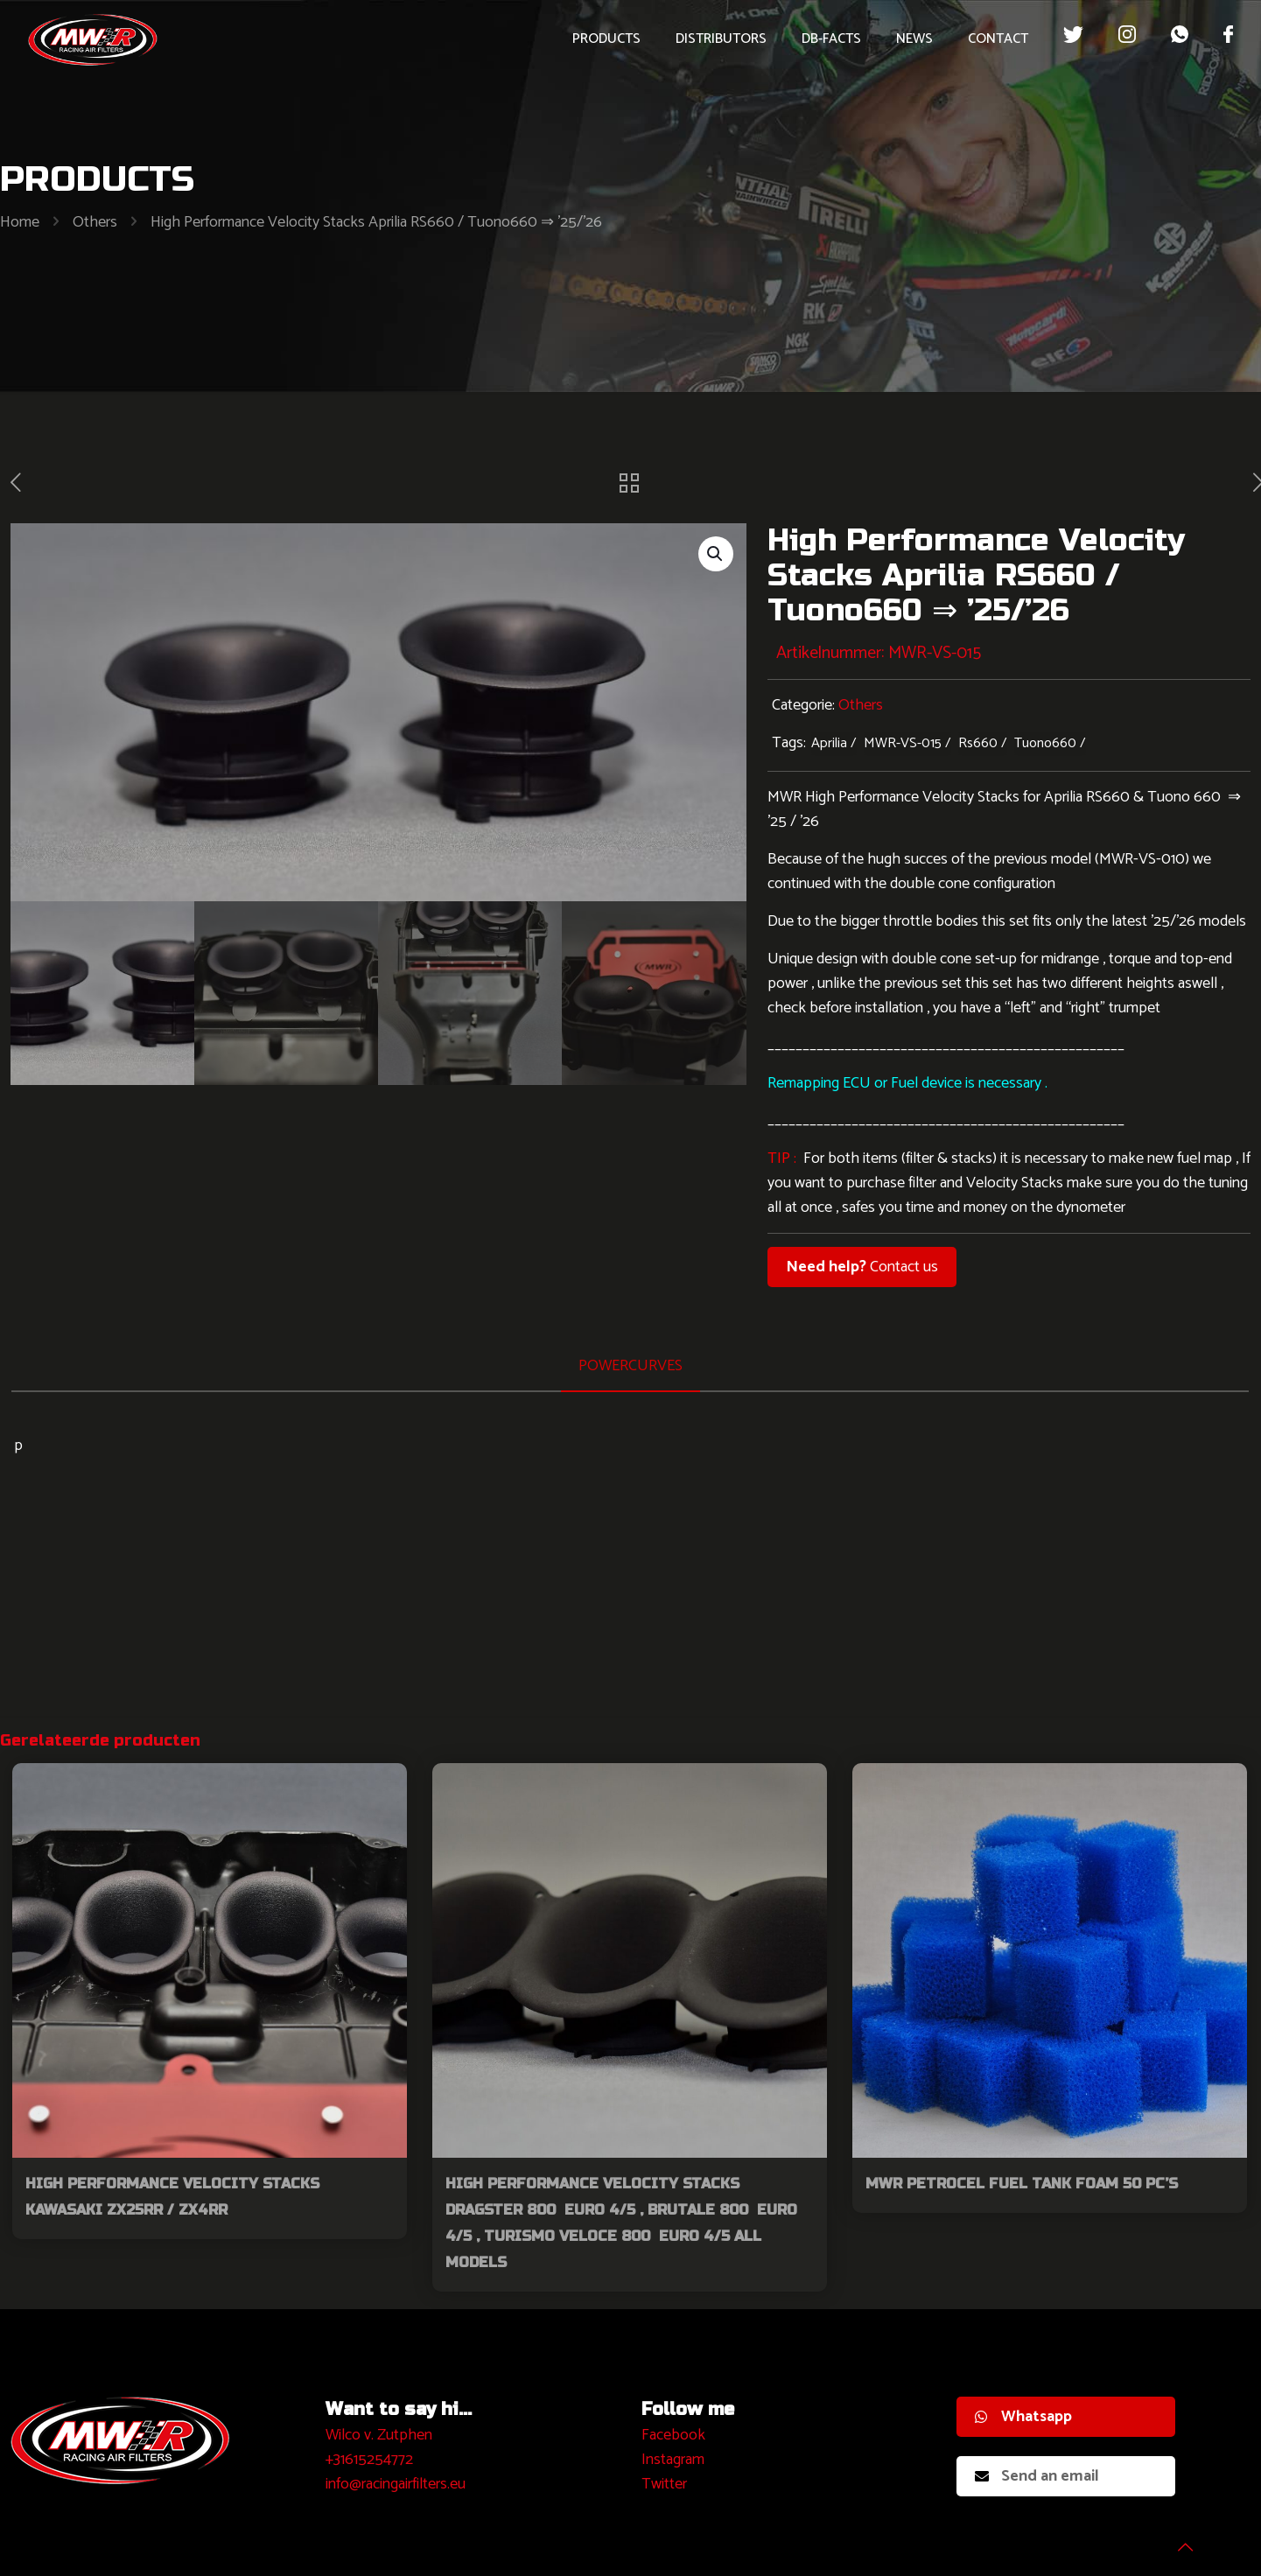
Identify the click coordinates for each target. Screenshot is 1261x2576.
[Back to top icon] (1177, 2540)
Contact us (862, 1267)
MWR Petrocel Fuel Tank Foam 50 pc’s (1021, 2183)
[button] (715, 553)
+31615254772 (369, 2459)
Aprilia (829, 743)
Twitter (664, 2484)
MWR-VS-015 (903, 743)
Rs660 (978, 743)
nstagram (675, 2459)
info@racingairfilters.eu (396, 2484)
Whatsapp (1023, 2417)
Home (19, 222)
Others (95, 222)
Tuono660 (1045, 743)
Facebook (673, 2435)
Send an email (1037, 2476)
